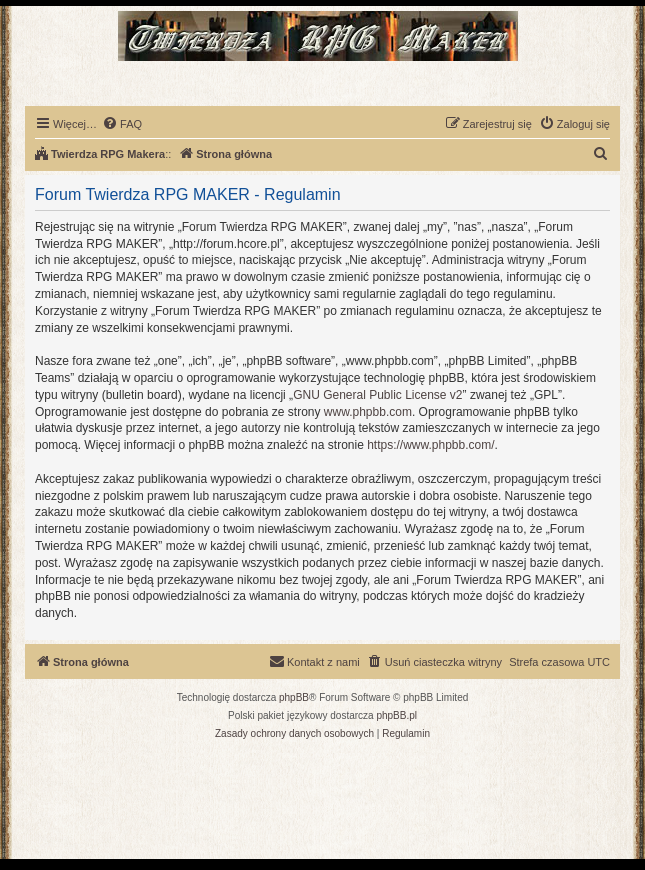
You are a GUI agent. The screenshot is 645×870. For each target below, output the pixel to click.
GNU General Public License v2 (377, 395)
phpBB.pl (396, 715)
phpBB (294, 697)
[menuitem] (122, 124)
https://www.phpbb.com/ (430, 445)
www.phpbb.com (368, 412)
